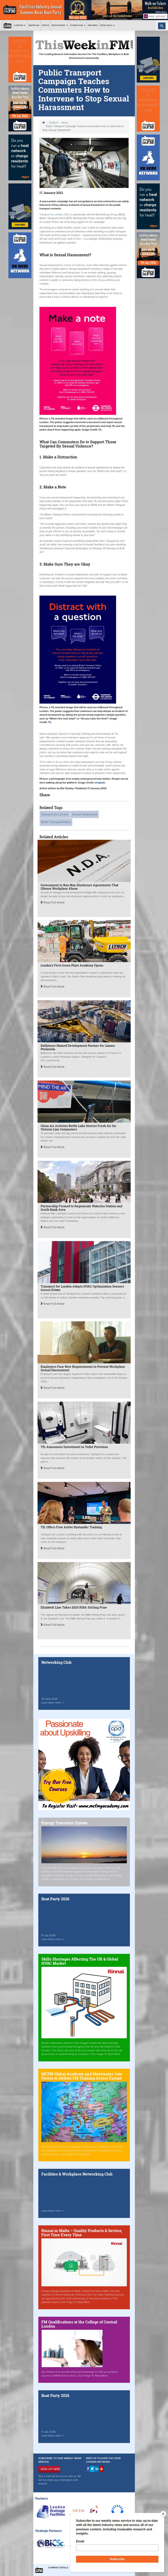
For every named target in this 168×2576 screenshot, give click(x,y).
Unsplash (99, 782)
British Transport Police (56, 822)
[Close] (163, 2514)
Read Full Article (53, 902)
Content (20, 25)
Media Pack (107, 25)
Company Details (58, 2567)
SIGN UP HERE (50, 2469)
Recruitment (60, 25)
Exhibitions (77, 25)
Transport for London (55, 814)
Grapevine (33, 25)
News (64, 122)
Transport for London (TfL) (54, 214)
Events (45, 25)
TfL (100, 429)
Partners (93, 25)
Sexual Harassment (84, 814)
